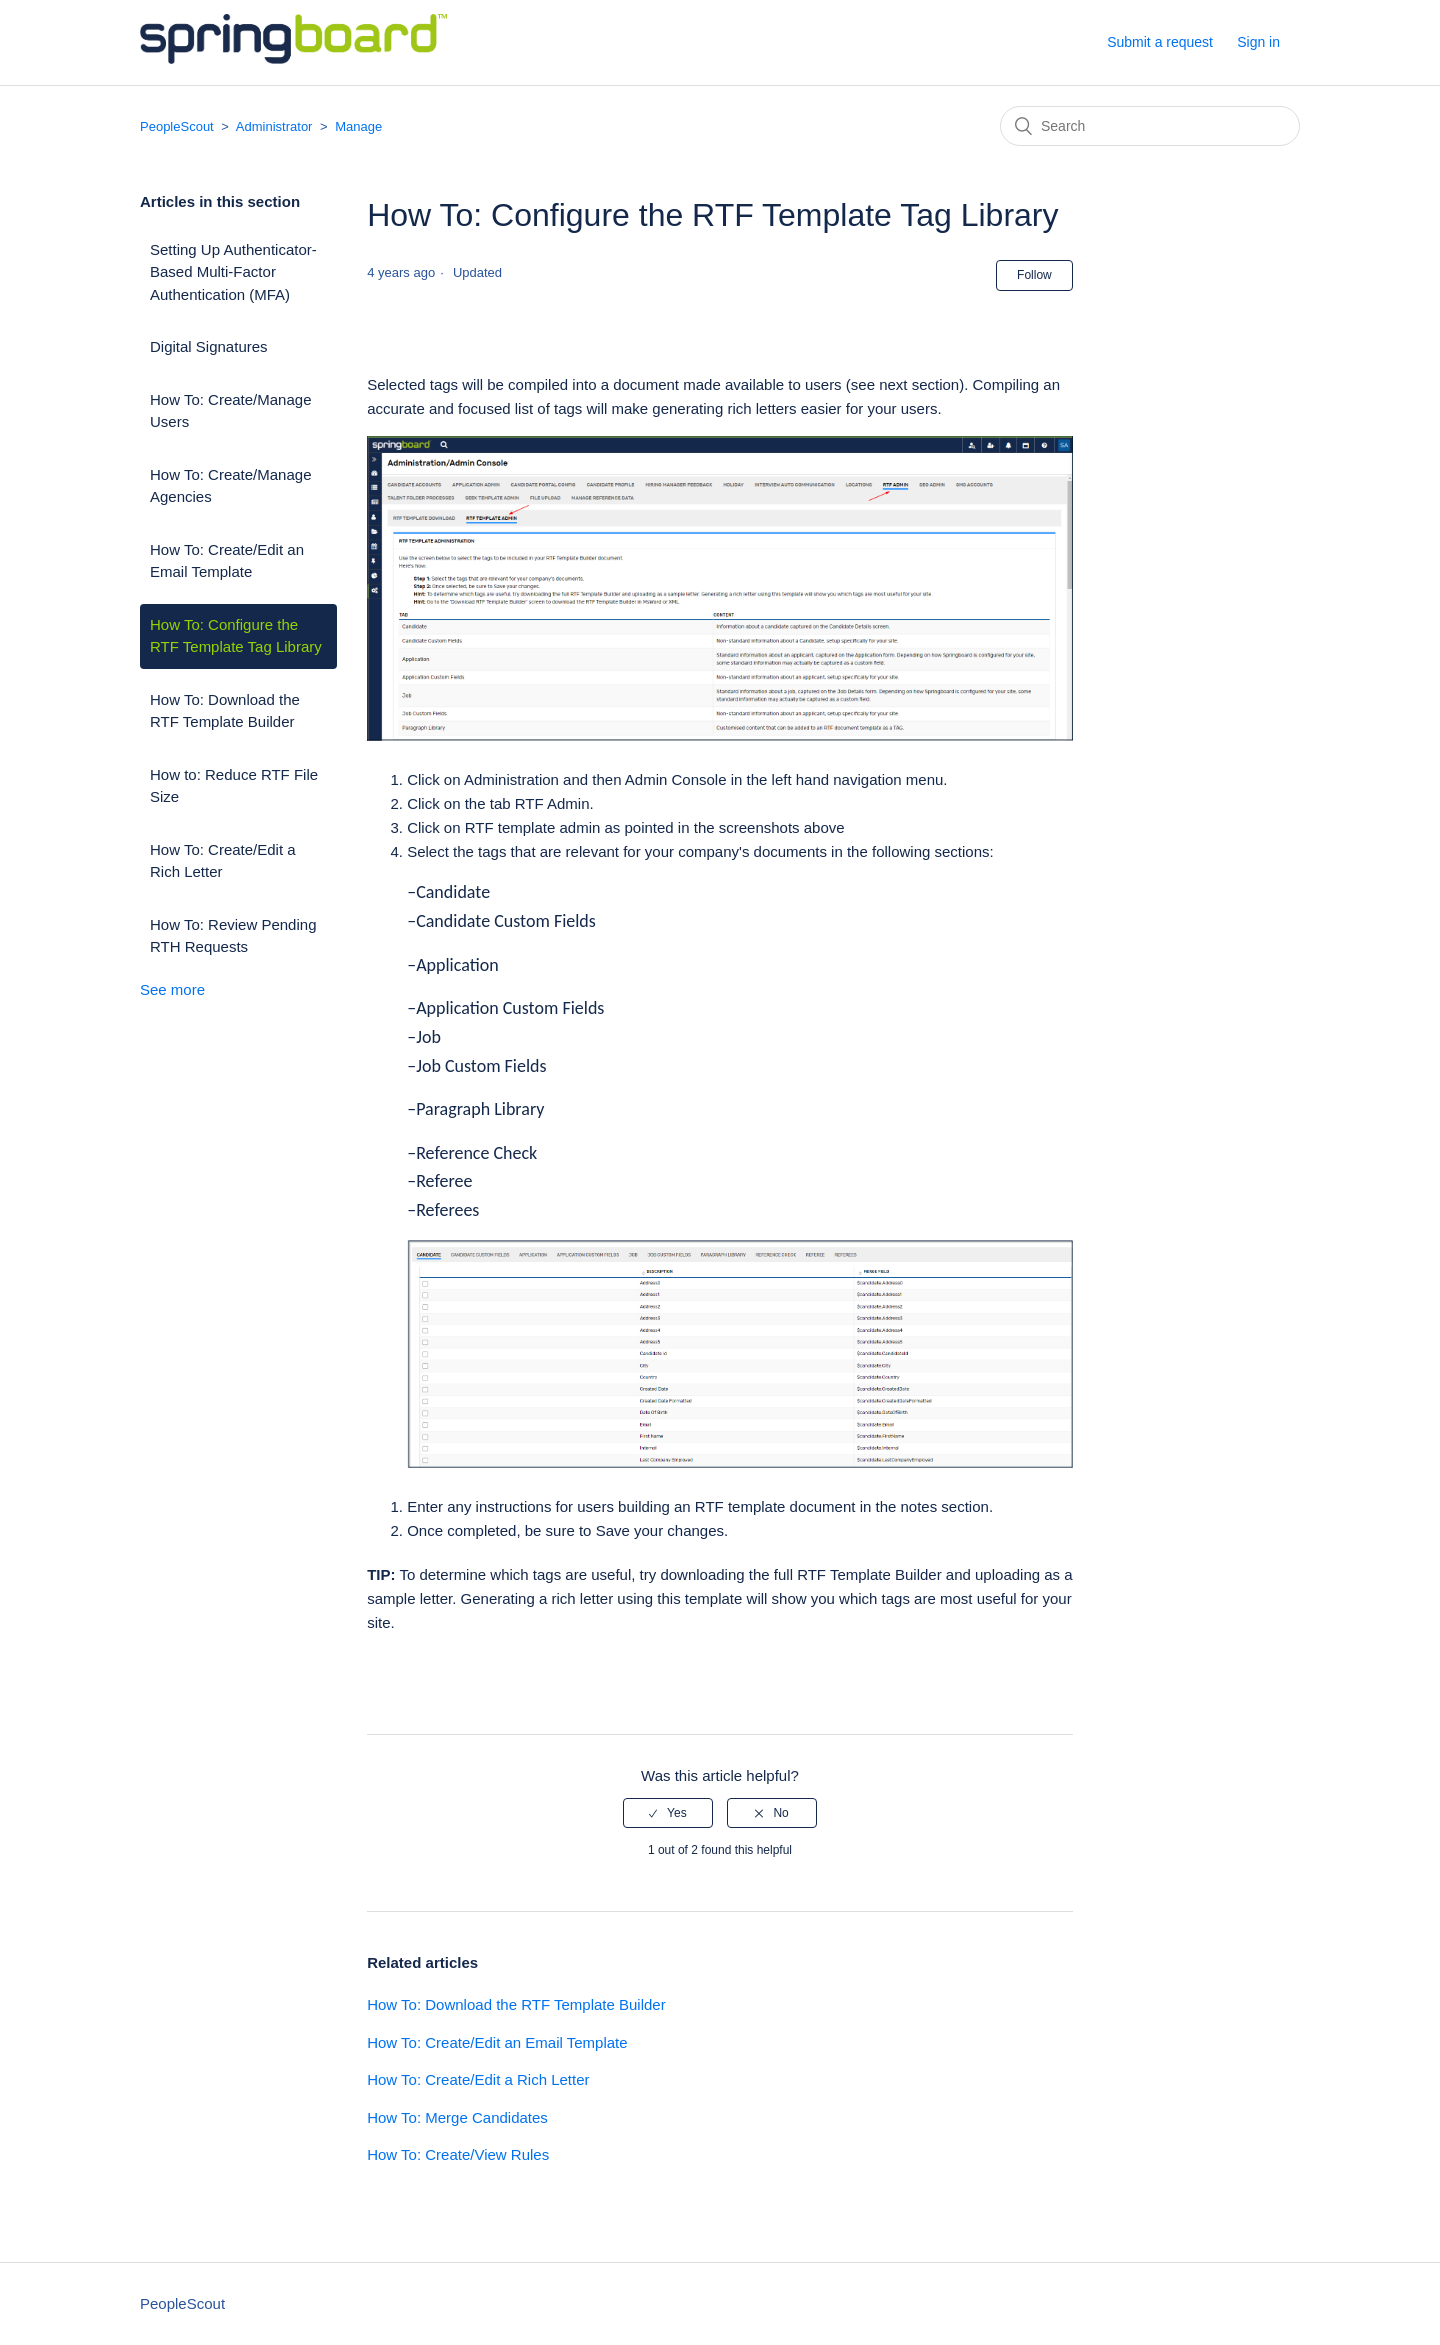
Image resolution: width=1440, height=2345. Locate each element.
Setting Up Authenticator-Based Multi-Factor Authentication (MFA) (233, 272)
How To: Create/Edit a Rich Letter (223, 861)
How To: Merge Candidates (457, 2117)
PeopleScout (177, 126)
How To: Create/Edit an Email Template (227, 561)
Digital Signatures (209, 346)
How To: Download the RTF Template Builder (225, 711)
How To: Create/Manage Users (230, 411)
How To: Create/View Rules (458, 2154)
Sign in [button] (1258, 42)
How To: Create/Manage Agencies (230, 486)
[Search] (1150, 126)
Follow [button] (1034, 275)
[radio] (668, 1813)
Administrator (276, 126)
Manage (358, 126)
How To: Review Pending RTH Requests (233, 936)
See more (172, 989)
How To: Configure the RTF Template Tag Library (236, 636)
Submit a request (1160, 42)
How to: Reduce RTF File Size (234, 786)
